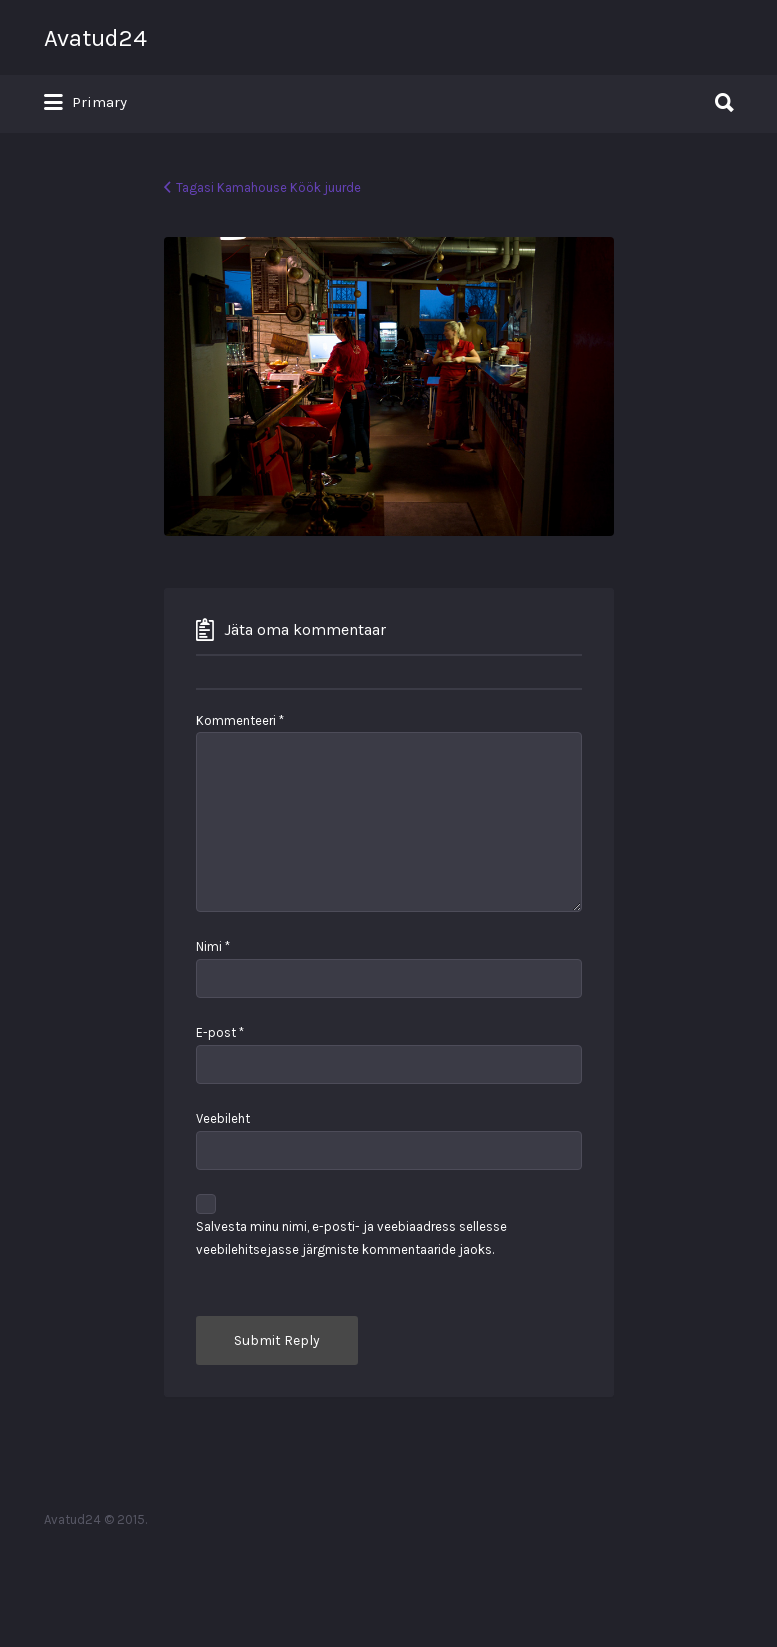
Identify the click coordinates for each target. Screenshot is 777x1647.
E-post (220, 1032)
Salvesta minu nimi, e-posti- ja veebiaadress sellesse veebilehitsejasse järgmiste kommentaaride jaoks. (351, 1238)
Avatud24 (95, 38)
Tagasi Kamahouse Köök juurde (268, 187)
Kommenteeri (240, 720)
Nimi (213, 946)
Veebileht (223, 1118)
